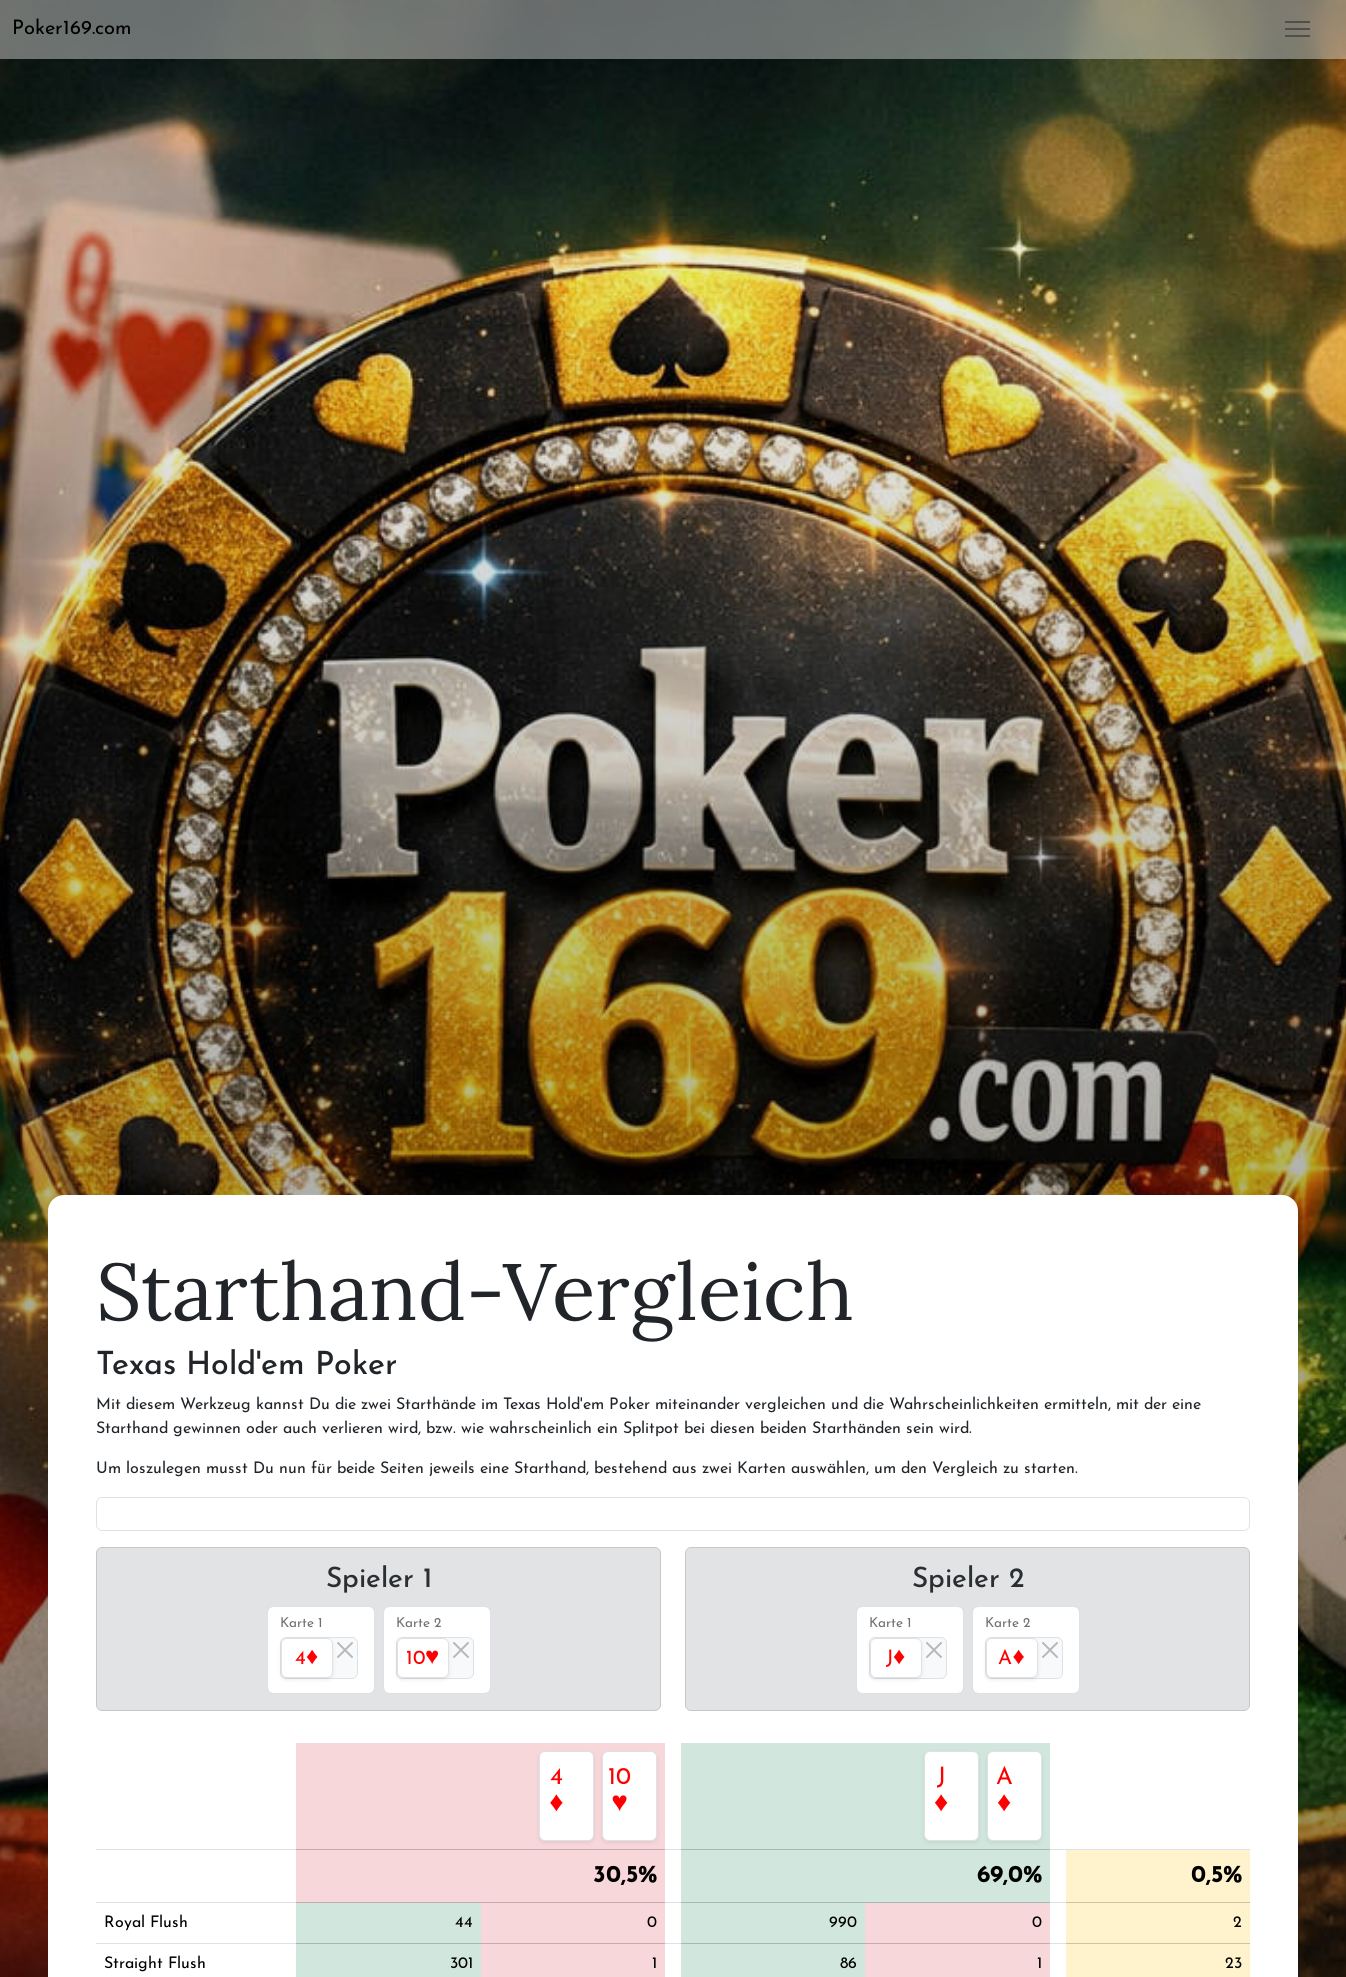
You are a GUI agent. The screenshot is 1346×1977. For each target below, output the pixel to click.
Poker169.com (72, 29)
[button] (80, 29)
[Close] (345, 1650)
